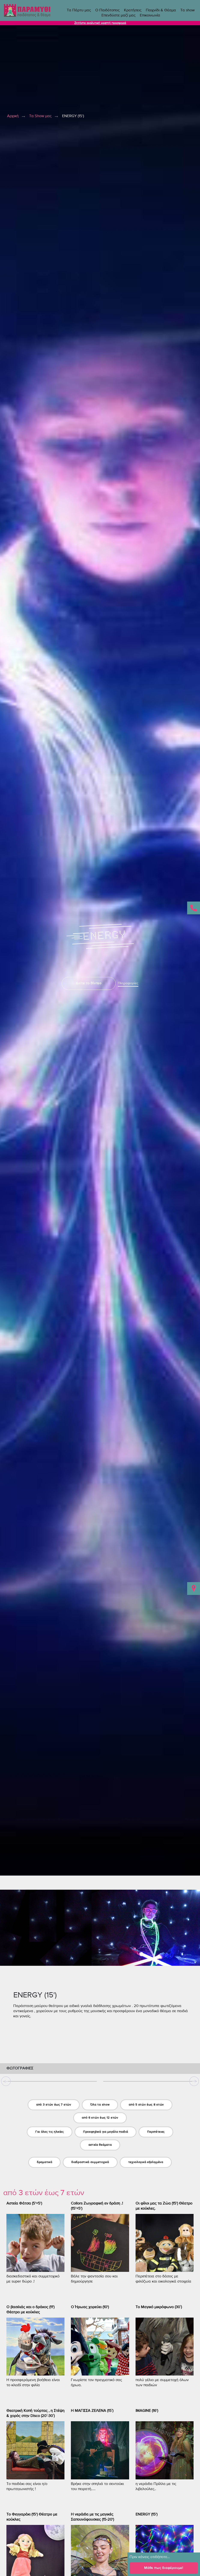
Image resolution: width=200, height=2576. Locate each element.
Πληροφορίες (128, 983)
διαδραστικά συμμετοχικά (90, 2162)
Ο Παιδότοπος (107, 10)
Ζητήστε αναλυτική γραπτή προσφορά (100, 23)
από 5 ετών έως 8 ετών (146, 2104)
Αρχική (13, 116)
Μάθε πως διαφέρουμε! (163, 2568)
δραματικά (44, 2162)
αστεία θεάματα (100, 2144)
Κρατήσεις (133, 10)
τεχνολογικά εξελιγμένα (145, 2162)
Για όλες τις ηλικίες (49, 2131)
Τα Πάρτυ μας (79, 10)
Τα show (187, 10)
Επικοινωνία (150, 15)
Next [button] (194, 2081)
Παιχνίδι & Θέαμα (161, 10)
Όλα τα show (100, 2104)
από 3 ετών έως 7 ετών (53, 2104)
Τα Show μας (40, 116)
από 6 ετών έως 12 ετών (100, 2117)
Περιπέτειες (156, 2131)
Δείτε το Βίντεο (88, 983)
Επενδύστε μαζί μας (118, 15)
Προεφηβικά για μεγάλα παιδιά (105, 2131)
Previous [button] (6, 2081)
